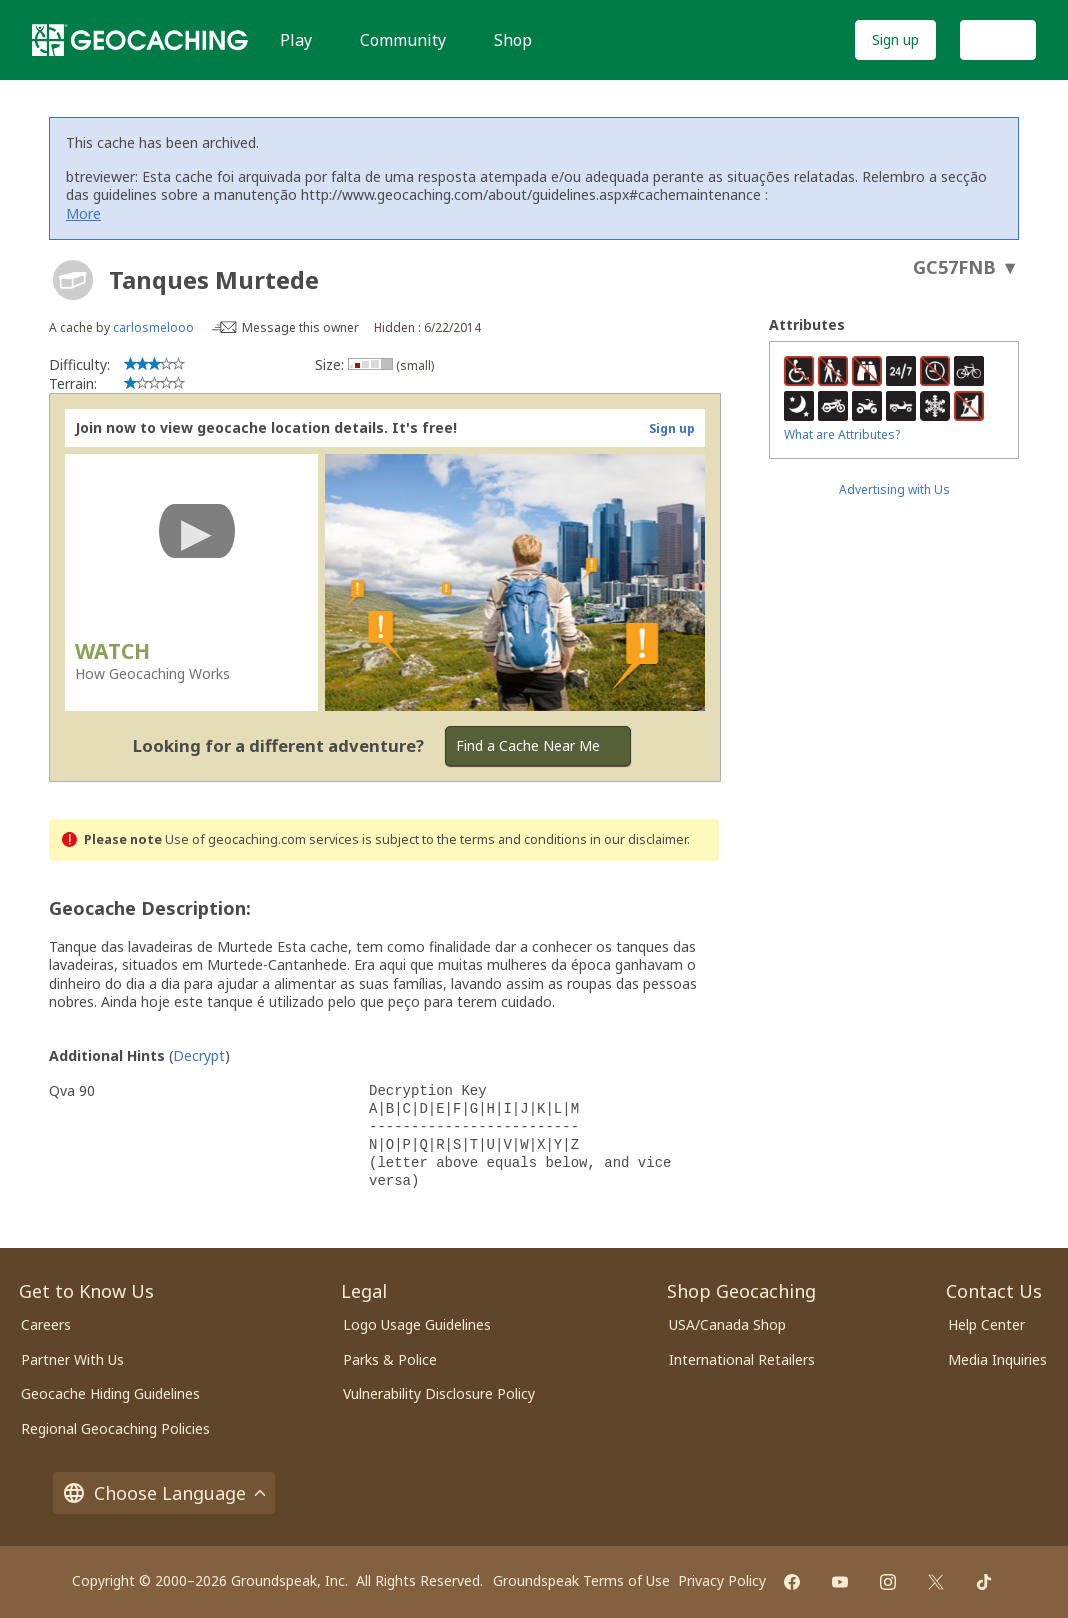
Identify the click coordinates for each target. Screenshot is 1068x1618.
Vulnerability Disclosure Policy (439, 1393)
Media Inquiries (997, 1359)
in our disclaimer (638, 839)
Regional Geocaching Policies (115, 1428)
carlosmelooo (153, 327)
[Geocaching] (140, 40)
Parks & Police (390, 1359)
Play (296, 40)
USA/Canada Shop (727, 1324)
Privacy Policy (722, 1580)
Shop (513, 40)
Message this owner (300, 327)
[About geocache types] (73, 280)
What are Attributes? (842, 434)
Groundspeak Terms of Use (581, 1580)
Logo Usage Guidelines (417, 1324)
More (83, 213)
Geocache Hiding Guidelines (110, 1393)
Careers (46, 1324)
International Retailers (742, 1359)
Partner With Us (72, 1359)
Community (403, 40)
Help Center (986, 1324)
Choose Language (164, 1493)
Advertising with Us (894, 489)
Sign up (895, 39)
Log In (998, 39)
